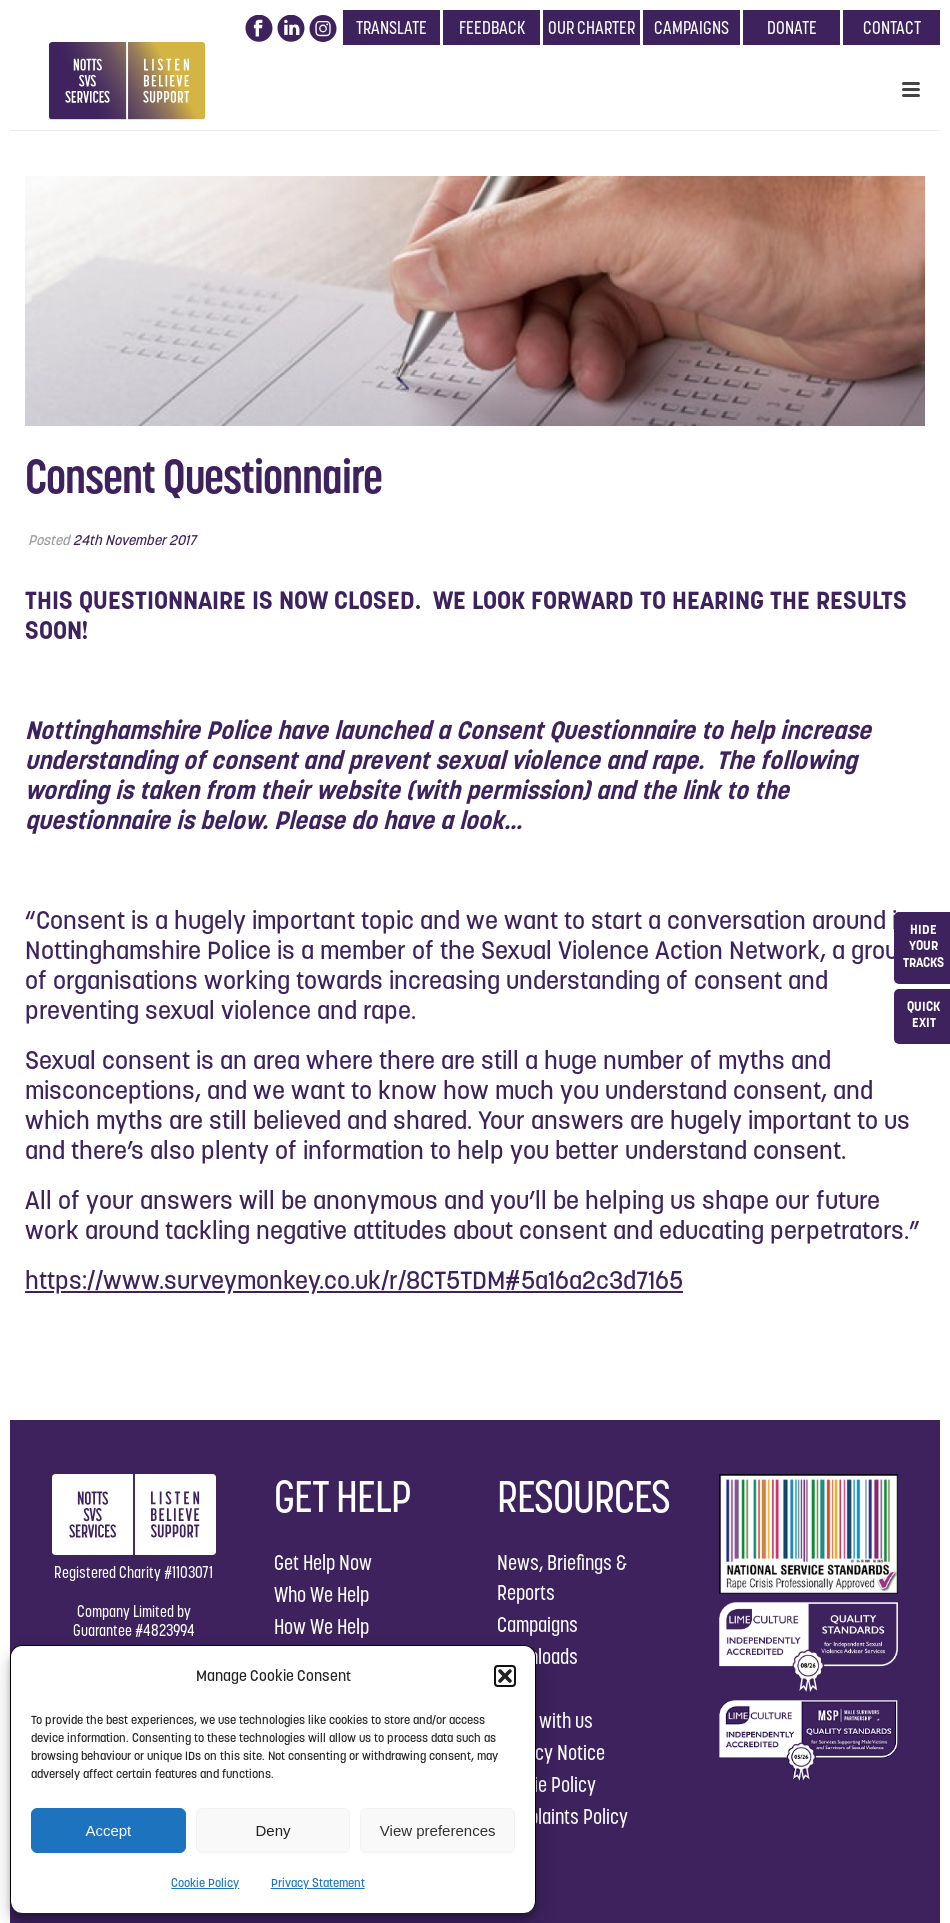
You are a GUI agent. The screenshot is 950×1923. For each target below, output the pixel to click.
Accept (108, 1830)
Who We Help (321, 1594)
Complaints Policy (562, 1816)
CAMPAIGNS (691, 27)
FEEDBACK (492, 27)
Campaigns (537, 1624)
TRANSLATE (391, 27)
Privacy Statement (318, 1882)
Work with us (545, 1720)
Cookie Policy (205, 1882)
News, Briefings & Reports (562, 1577)
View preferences (438, 1830)
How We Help (321, 1626)
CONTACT (892, 27)
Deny (272, 1830)
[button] (505, 1676)
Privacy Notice (551, 1752)
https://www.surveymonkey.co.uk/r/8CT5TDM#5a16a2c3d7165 (354, 1280)
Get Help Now (323, 1562)
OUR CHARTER (591, 27)
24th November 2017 (134, 540)
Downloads (537, 1656)
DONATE (792, 27)
